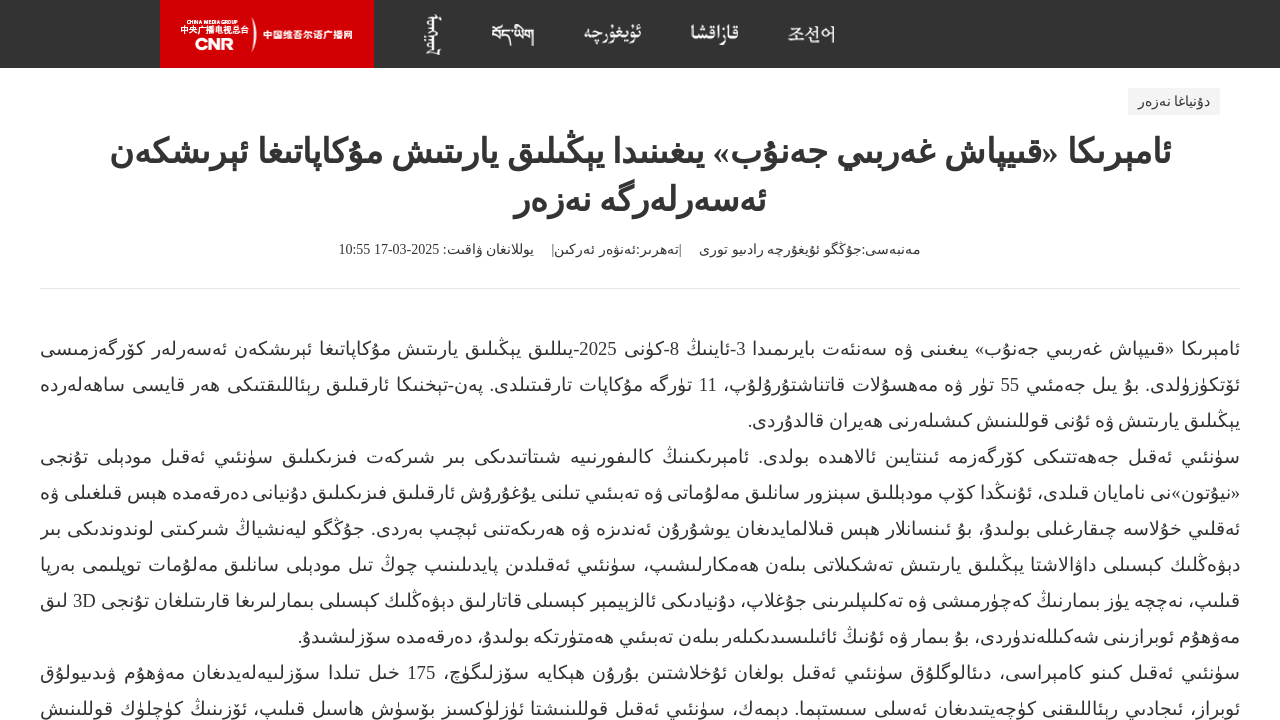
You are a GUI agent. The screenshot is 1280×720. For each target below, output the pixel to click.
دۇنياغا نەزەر (1174, 101)
